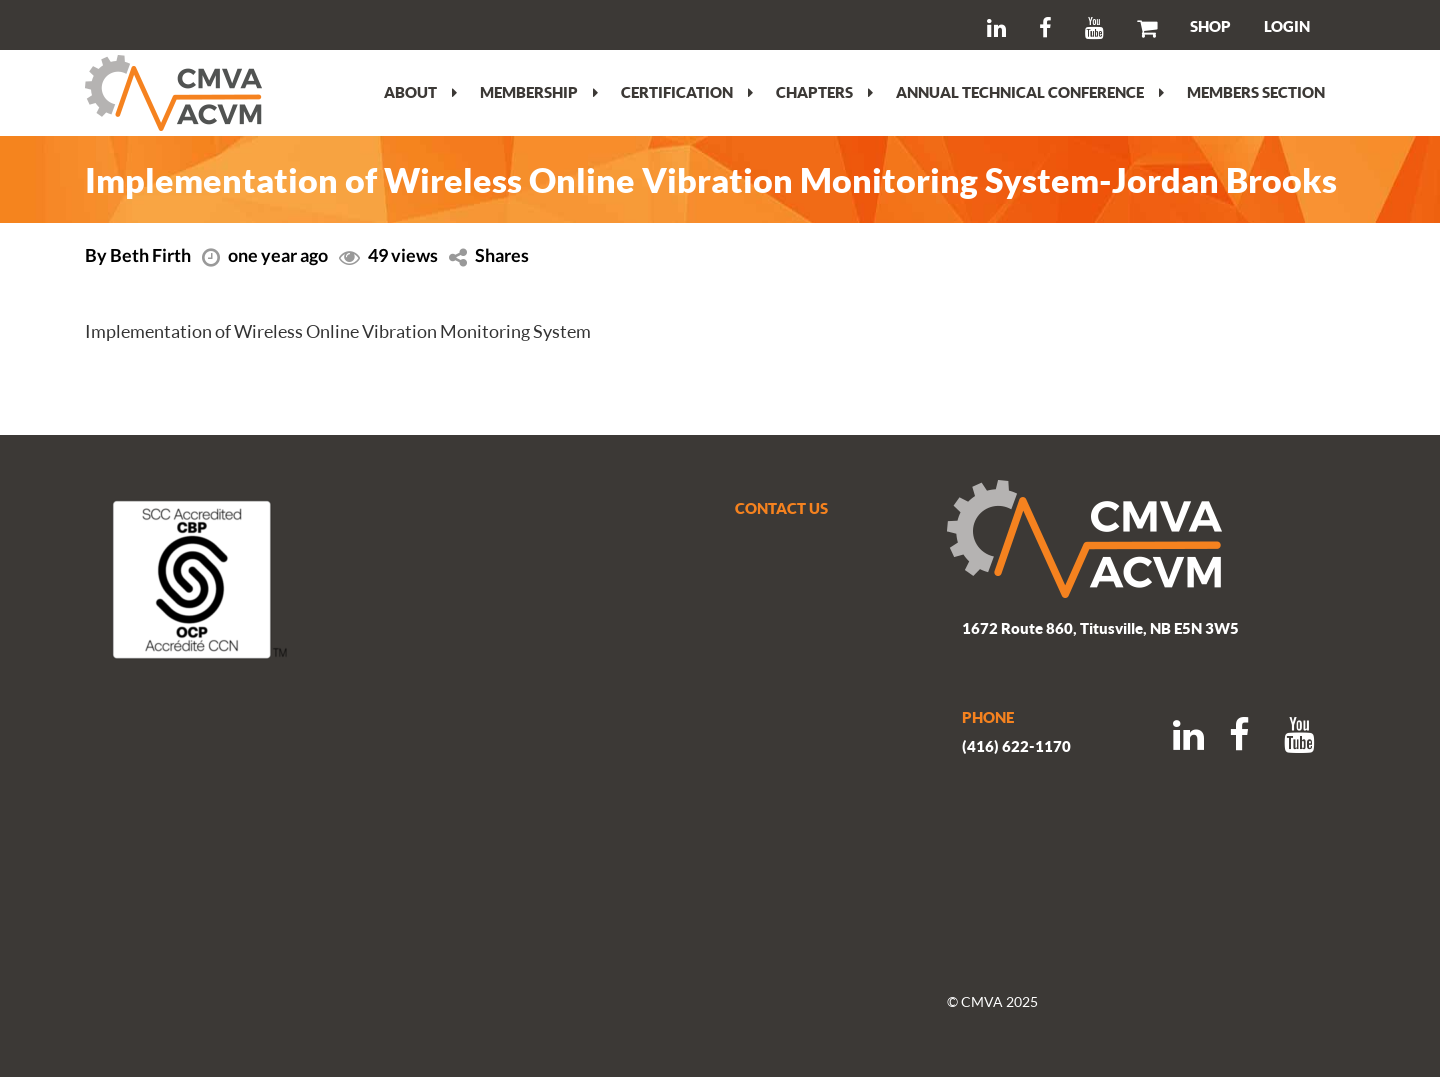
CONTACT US (781, 508)
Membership (539, 92)
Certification (687, 92)
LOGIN (1287, 26)
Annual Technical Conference (1030, 92)
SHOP (1210, 26)
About (420, 92)
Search (126, 25)
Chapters (824, 92)
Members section (1256, 92)
